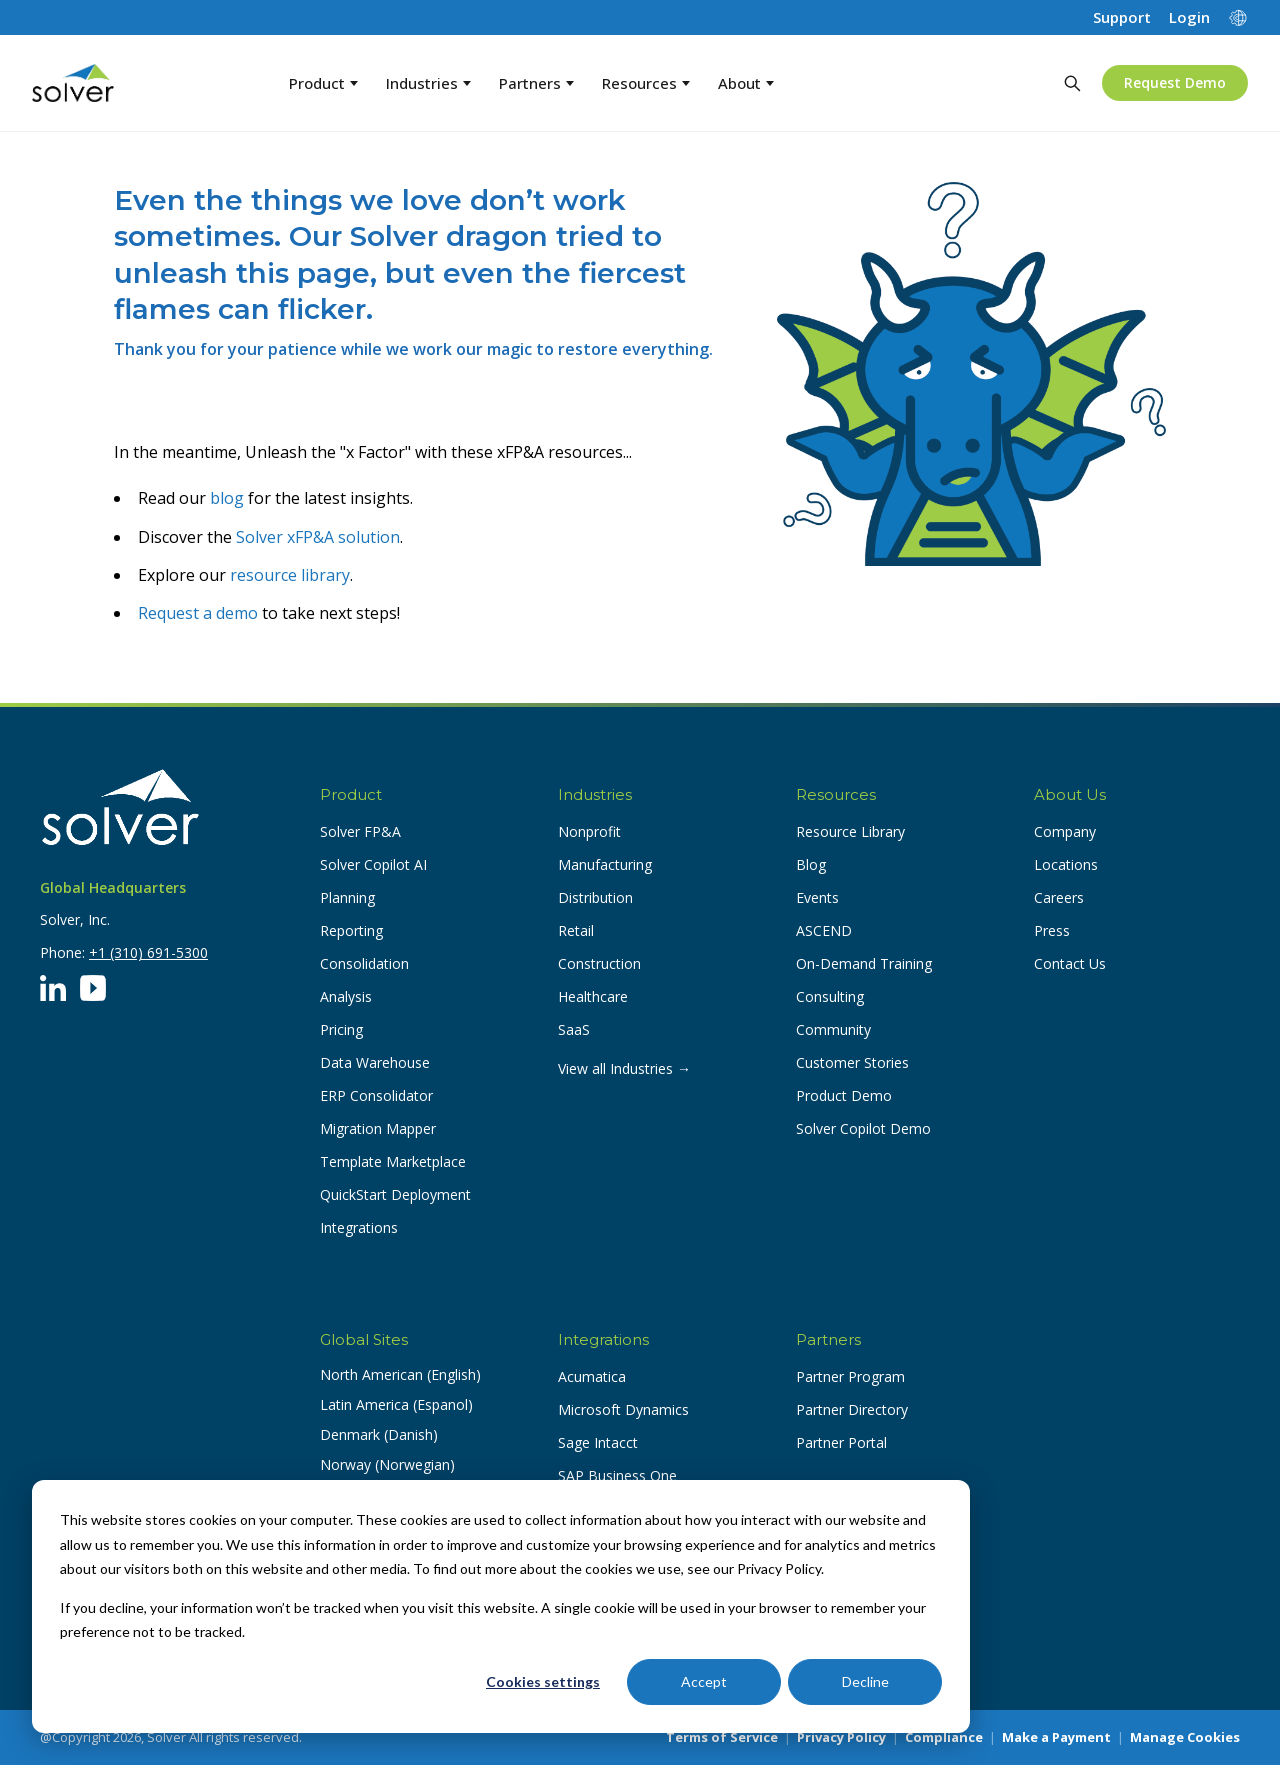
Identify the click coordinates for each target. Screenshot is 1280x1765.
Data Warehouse (375, 1062)
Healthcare (593, 996)
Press (1052, 930)
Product (323, 83)
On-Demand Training (864, 963)
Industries (428, 83)
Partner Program (850, 1376)
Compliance (944, 1737)
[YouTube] (93, 988)
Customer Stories (852, 1062)
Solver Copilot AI (373, 864)
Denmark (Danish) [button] (379, 1434)
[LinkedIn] (53, 988)
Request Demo (1175, 82)
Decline (865, 1681)
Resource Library (850, 831)
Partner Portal (841, 1442)
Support (1122, 17)
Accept (704, 1681)
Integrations (359, 1227)
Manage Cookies (1185, 1737)
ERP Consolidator (376, 1095)
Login (1189, 17)
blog (227, 498)
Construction (599, 963)
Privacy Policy (841, 1737)
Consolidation (364, 963)
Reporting (351, 930)
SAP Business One (617, 1475)
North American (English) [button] (400, 1374)
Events (817, 897)
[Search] (1072, 83)
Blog (811, 864)
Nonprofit (589, 831)
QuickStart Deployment (395, 1194)
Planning (347, 897)
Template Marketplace (393, 1161)
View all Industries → (624, 1068)
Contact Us (1070, 963)
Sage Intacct (598, 1442)
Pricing (341, 1029)
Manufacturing (605, 864)
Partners (536, 83)
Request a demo (198, 613)
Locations (1066, 864)
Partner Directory (852, 1409)
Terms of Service (722, 1737)
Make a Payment (1056, 1737)
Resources (646, 83)
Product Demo (844, 1095)
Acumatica (592, 1376)
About (746, 83)
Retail (576, 930)
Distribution (595, 897)
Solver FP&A (360, 831)
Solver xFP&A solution (318, 537)
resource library (290, 575)
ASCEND (824, 930)
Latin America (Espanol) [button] (396, 1404)
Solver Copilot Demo (863, 1128)
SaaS (574, 1029)
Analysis (346, 996)
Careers (1059, 897)
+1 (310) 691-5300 (148, 952)
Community (833, 1029)
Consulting (830, 996)
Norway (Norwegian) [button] (387, 1464)
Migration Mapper (378, 1128)
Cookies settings (543, 1681)
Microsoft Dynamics (623, 1409)
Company (1065, 831)
